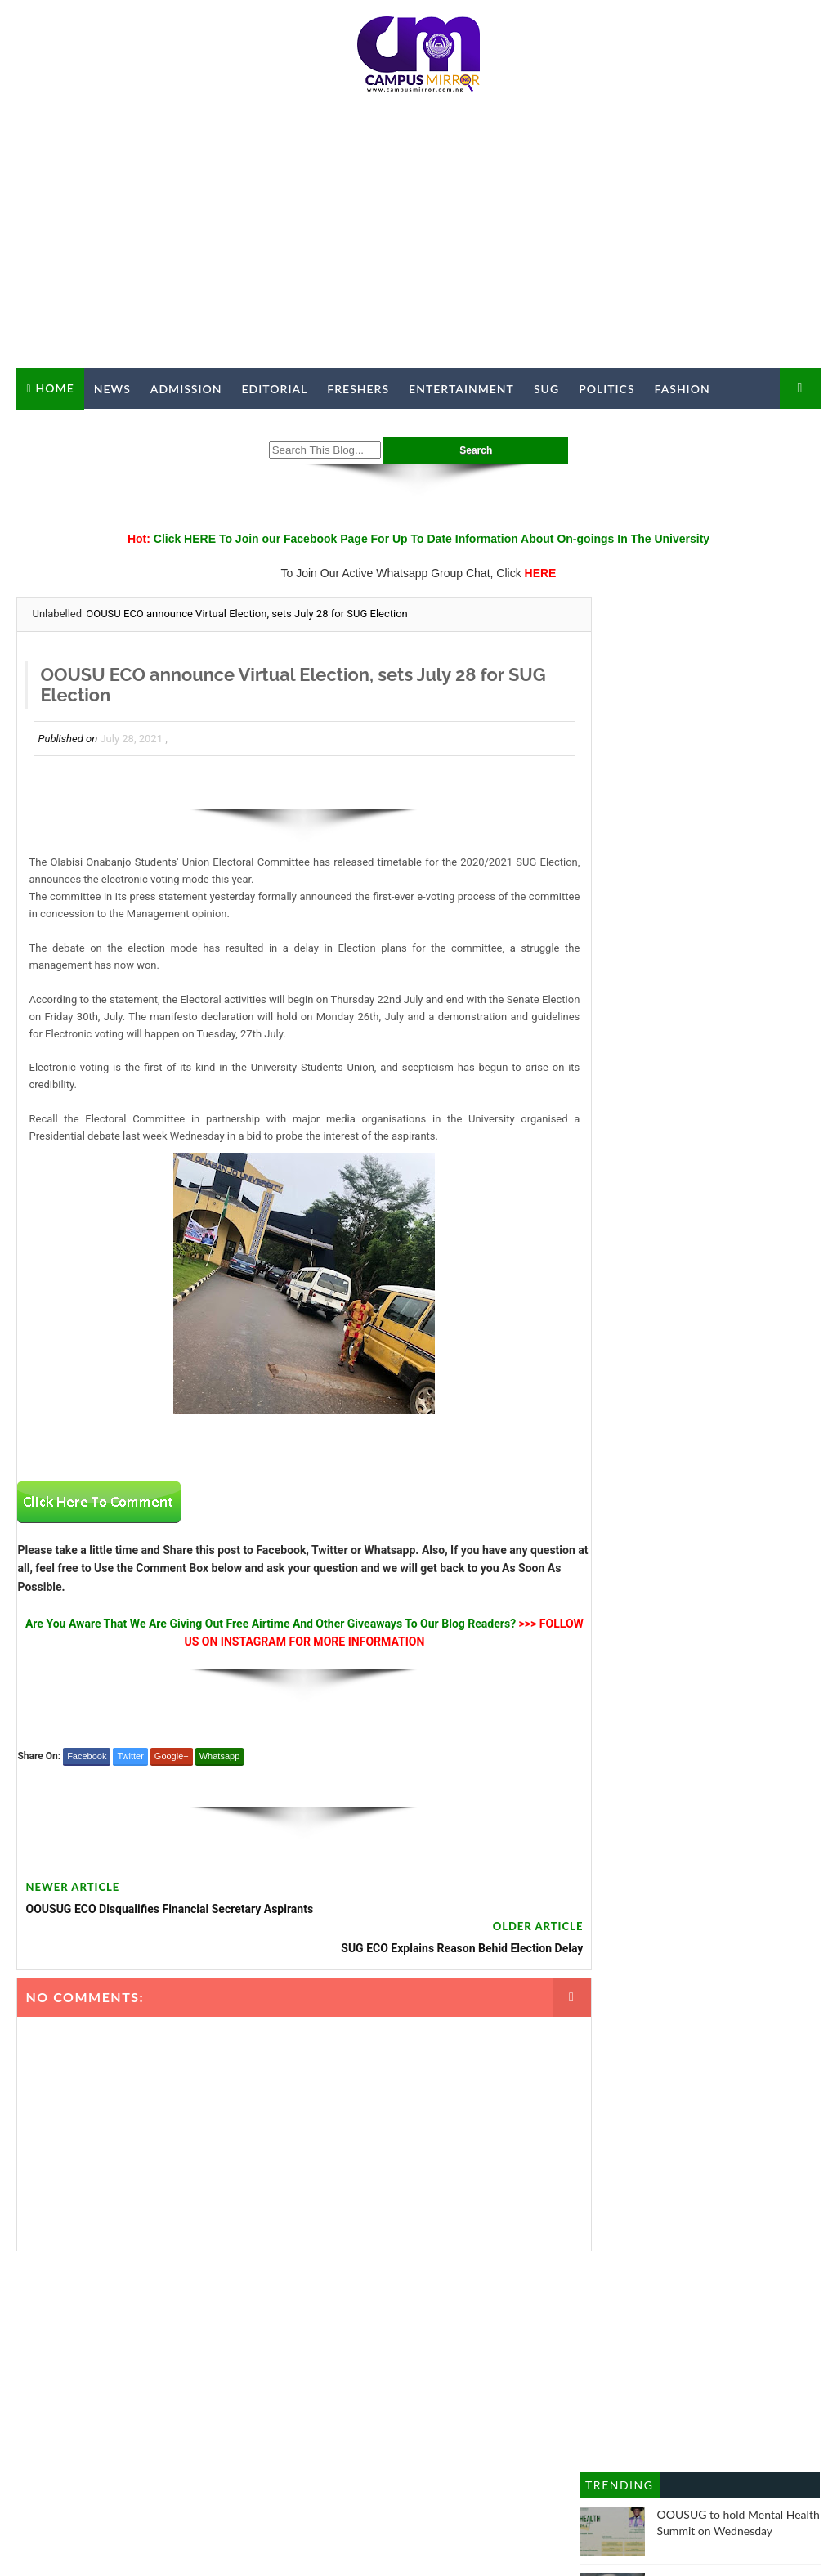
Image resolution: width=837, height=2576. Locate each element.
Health (604, 1683)
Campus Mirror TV (89, 430)
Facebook (86, 1758)
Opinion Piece (623, 1751)
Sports (668, 1785)
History (661, 1683)
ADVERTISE (390, 2389)
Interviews (614, 1716)
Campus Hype (624, 1545)
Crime (603, 1580)
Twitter (130, 1758)
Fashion (682, 389)
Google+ (171, 1758)
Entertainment (461, 389)
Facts (751, 1614)
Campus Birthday (700, 1512)
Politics (606, 389)
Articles (738, 1478)
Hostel (717, 1683)
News (112, 389)
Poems (698, 1751)
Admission (186, 389)
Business (611, 1512)
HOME (212, 2389)
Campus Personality (731, 1545)
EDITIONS (615, 2389)
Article (681, 1478)
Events (699, 1614)
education (728, 1580)
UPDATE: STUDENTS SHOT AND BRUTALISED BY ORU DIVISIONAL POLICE (728, 1094)
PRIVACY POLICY (474, 2389)
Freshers (358, 389)
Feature (668, 1648)
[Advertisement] (419, 237)
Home (55, 388)
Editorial (275, 389)
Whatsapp (219, 1758)
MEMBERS (554, 2389)
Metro (677, 1716)
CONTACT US (317, 2389)
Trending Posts (619, 835)
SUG (546, 389)
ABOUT (256, 2389)
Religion (608, 1785)
